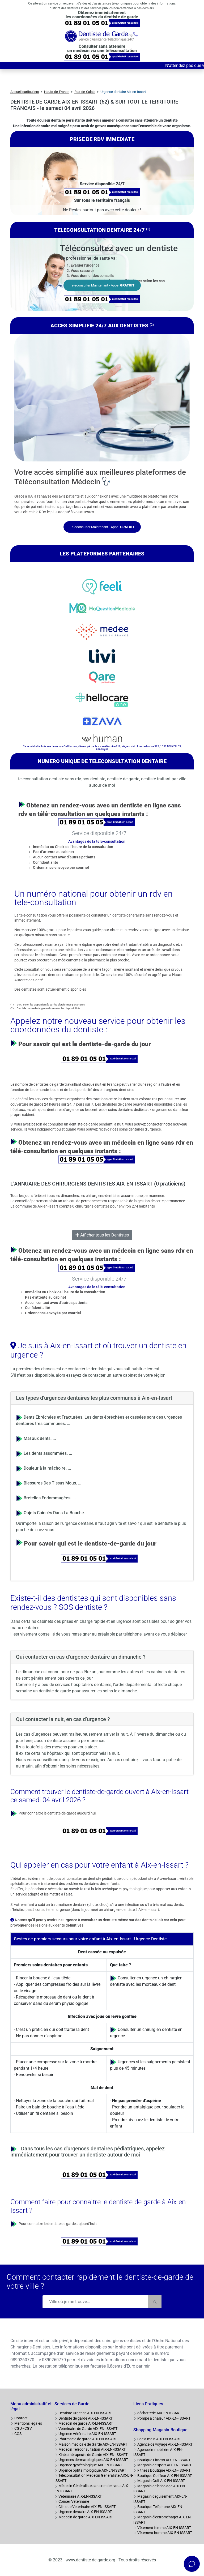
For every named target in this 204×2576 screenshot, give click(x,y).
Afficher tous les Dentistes (102, 1235)
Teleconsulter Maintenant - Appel (102, 285)
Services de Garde (72, 2403)
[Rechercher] (155, 2301)
